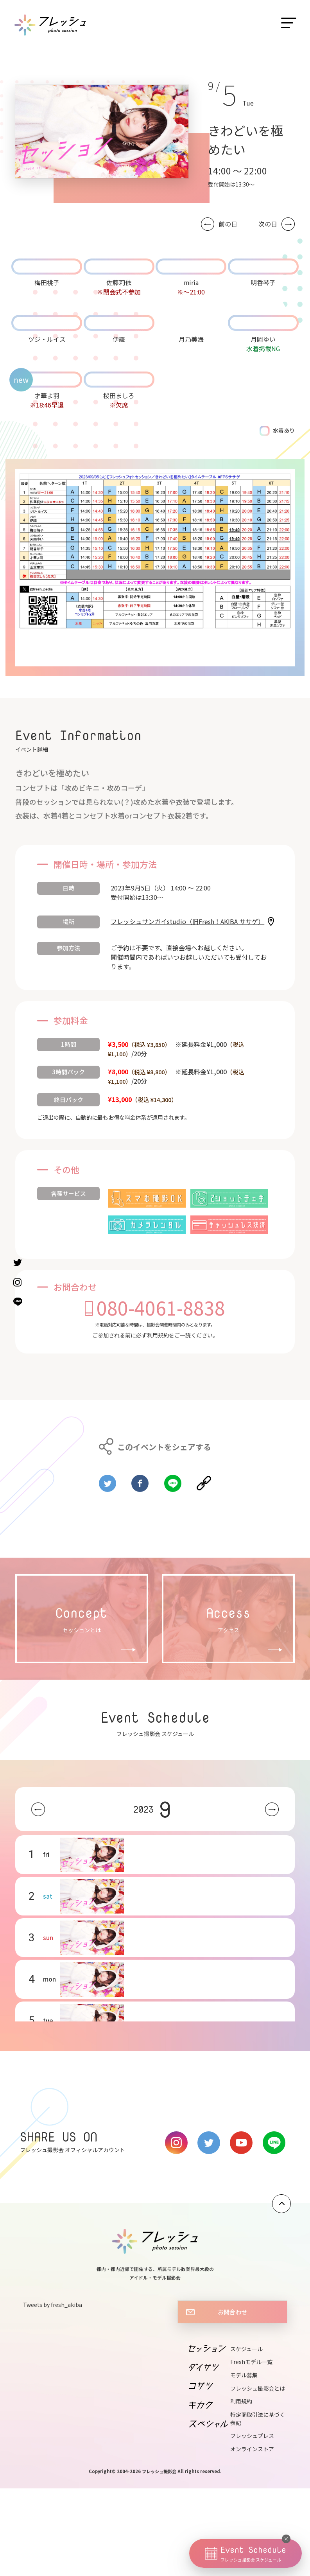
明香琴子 (263, 282)
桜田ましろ (118, 395)
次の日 (267, 223)
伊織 (119, 339)
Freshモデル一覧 (251, 2362)
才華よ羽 (46, 395)
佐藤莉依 (118, 282)
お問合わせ (232, 2311)
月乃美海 (191, 339)
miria (191, 282)
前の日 (228, 223)
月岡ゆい (263, 339)
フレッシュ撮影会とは (257, 2388)
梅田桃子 (46, 282)
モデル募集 (244, 2375)
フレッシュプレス (252, 2436)
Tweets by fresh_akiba (52, 2305)
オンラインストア (252, 2449)
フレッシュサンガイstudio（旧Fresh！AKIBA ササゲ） (187, 921)
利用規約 (158, 1335)
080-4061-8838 (161, 1307)
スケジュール (246, 2349)
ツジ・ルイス (47, 339)
